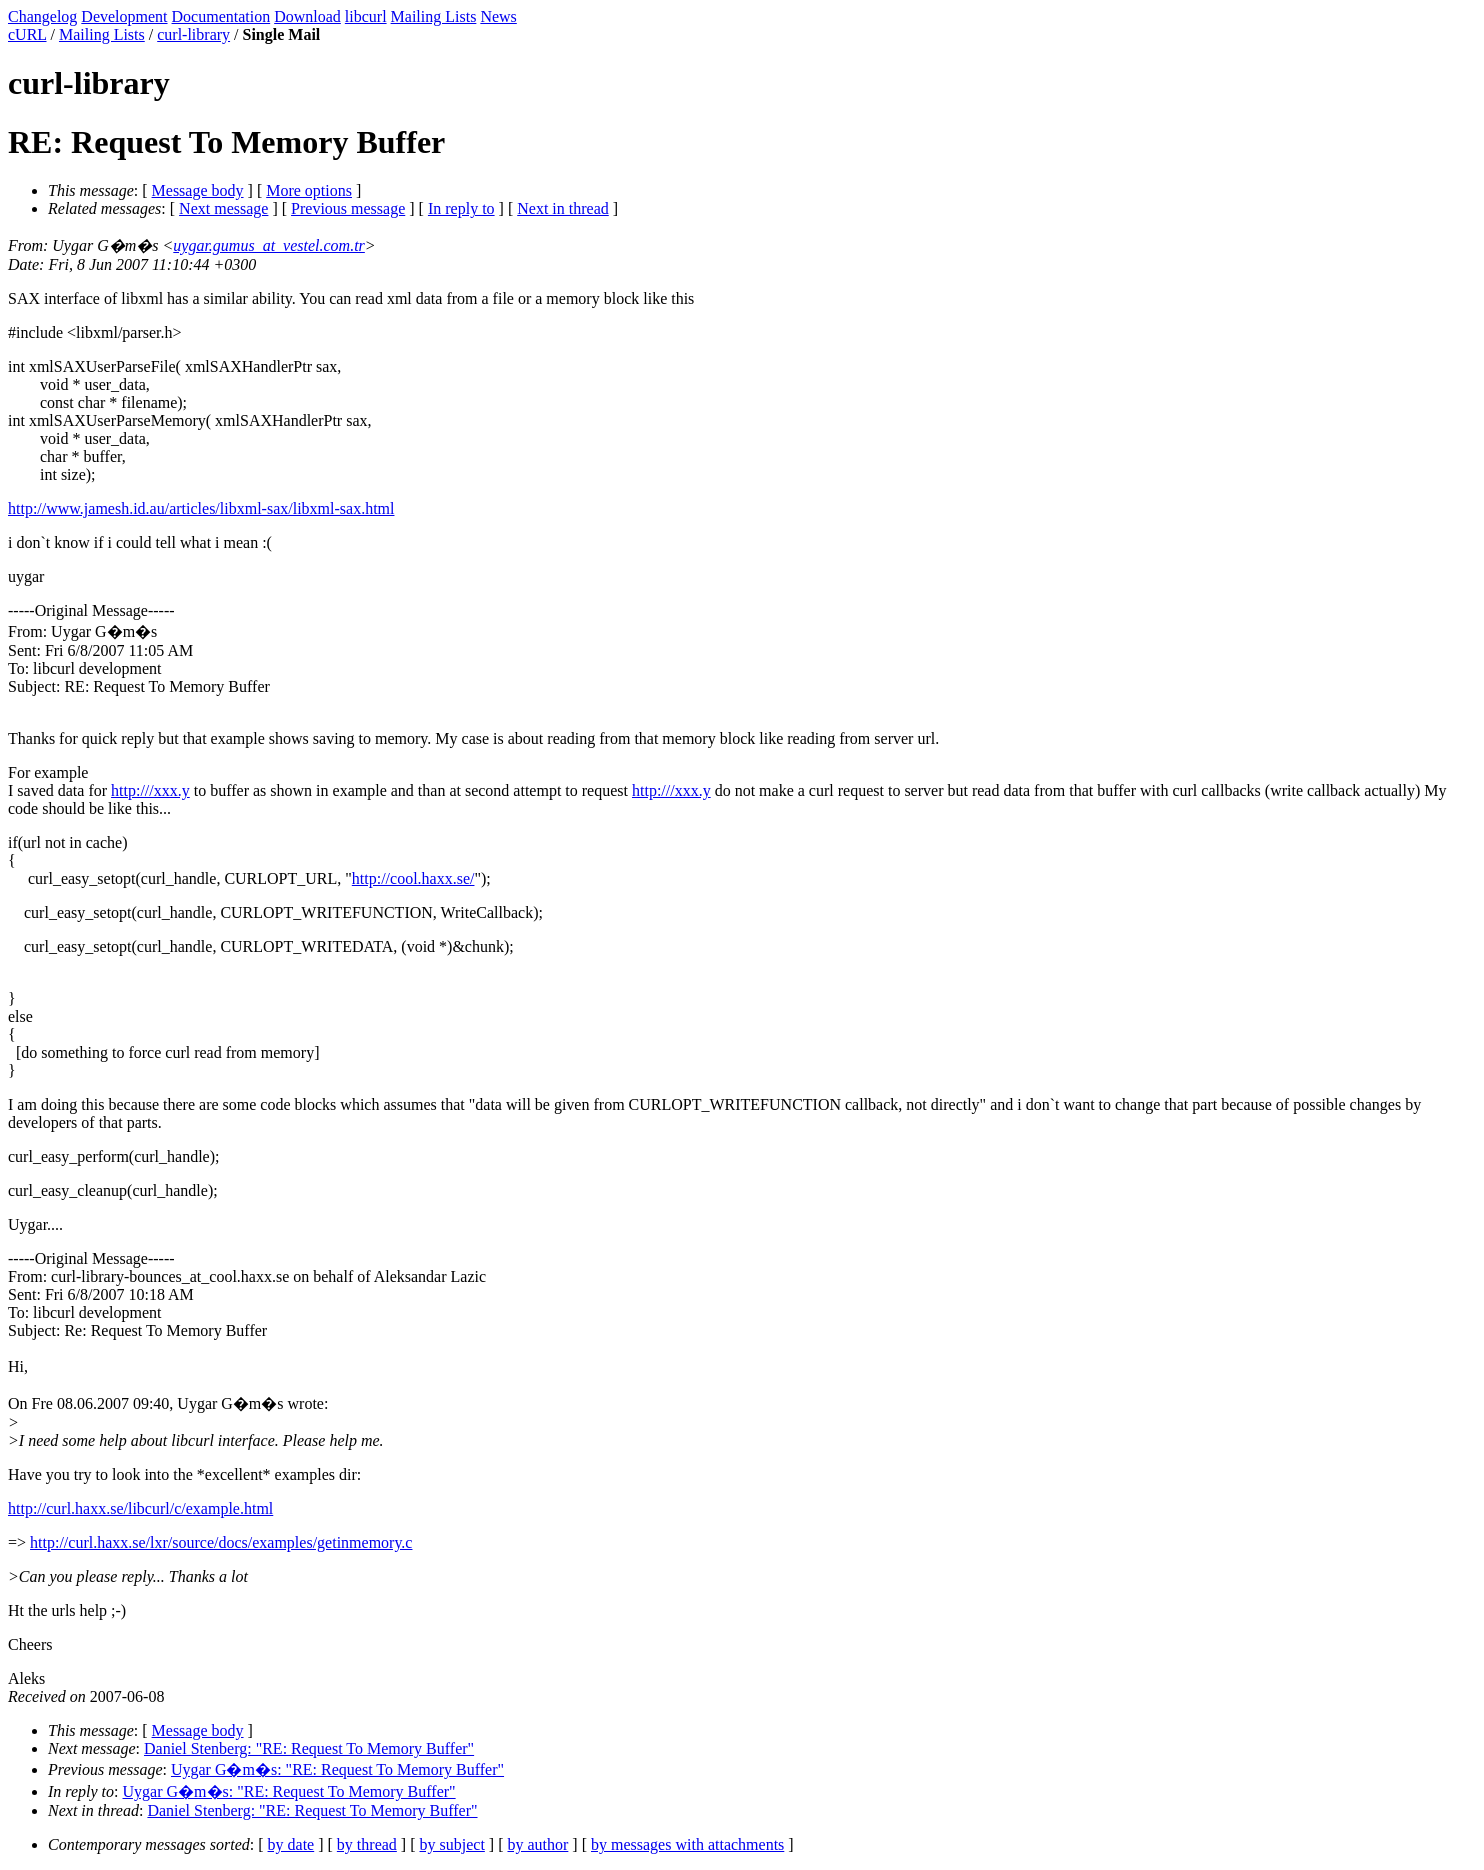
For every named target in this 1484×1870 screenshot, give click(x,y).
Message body (198, 190)
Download (307, 16)
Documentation (221, 16)
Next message (223, 208)
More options (309, 190)
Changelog (42, 16)
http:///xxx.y (150, 790)
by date (291, 1844)
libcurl (366, 16)
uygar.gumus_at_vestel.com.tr (269, 245)
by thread (367, 1844)
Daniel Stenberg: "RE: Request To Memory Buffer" (309, 1748)
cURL (27, 34)
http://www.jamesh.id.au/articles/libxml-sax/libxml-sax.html (201, 508)
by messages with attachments (687, 1844)
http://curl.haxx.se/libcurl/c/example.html (140, 1508)
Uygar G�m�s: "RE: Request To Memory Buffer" (337, 1769)
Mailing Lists (434, 16)
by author (537, 1844)
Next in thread (563, 208)
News (498, 16)
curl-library (193, 34)
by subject (452, 1844)
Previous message (348, 208)
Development (124, 16)
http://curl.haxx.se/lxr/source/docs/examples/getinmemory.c (221, 1542)
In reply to (461, 208)
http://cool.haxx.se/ (413, 878)
